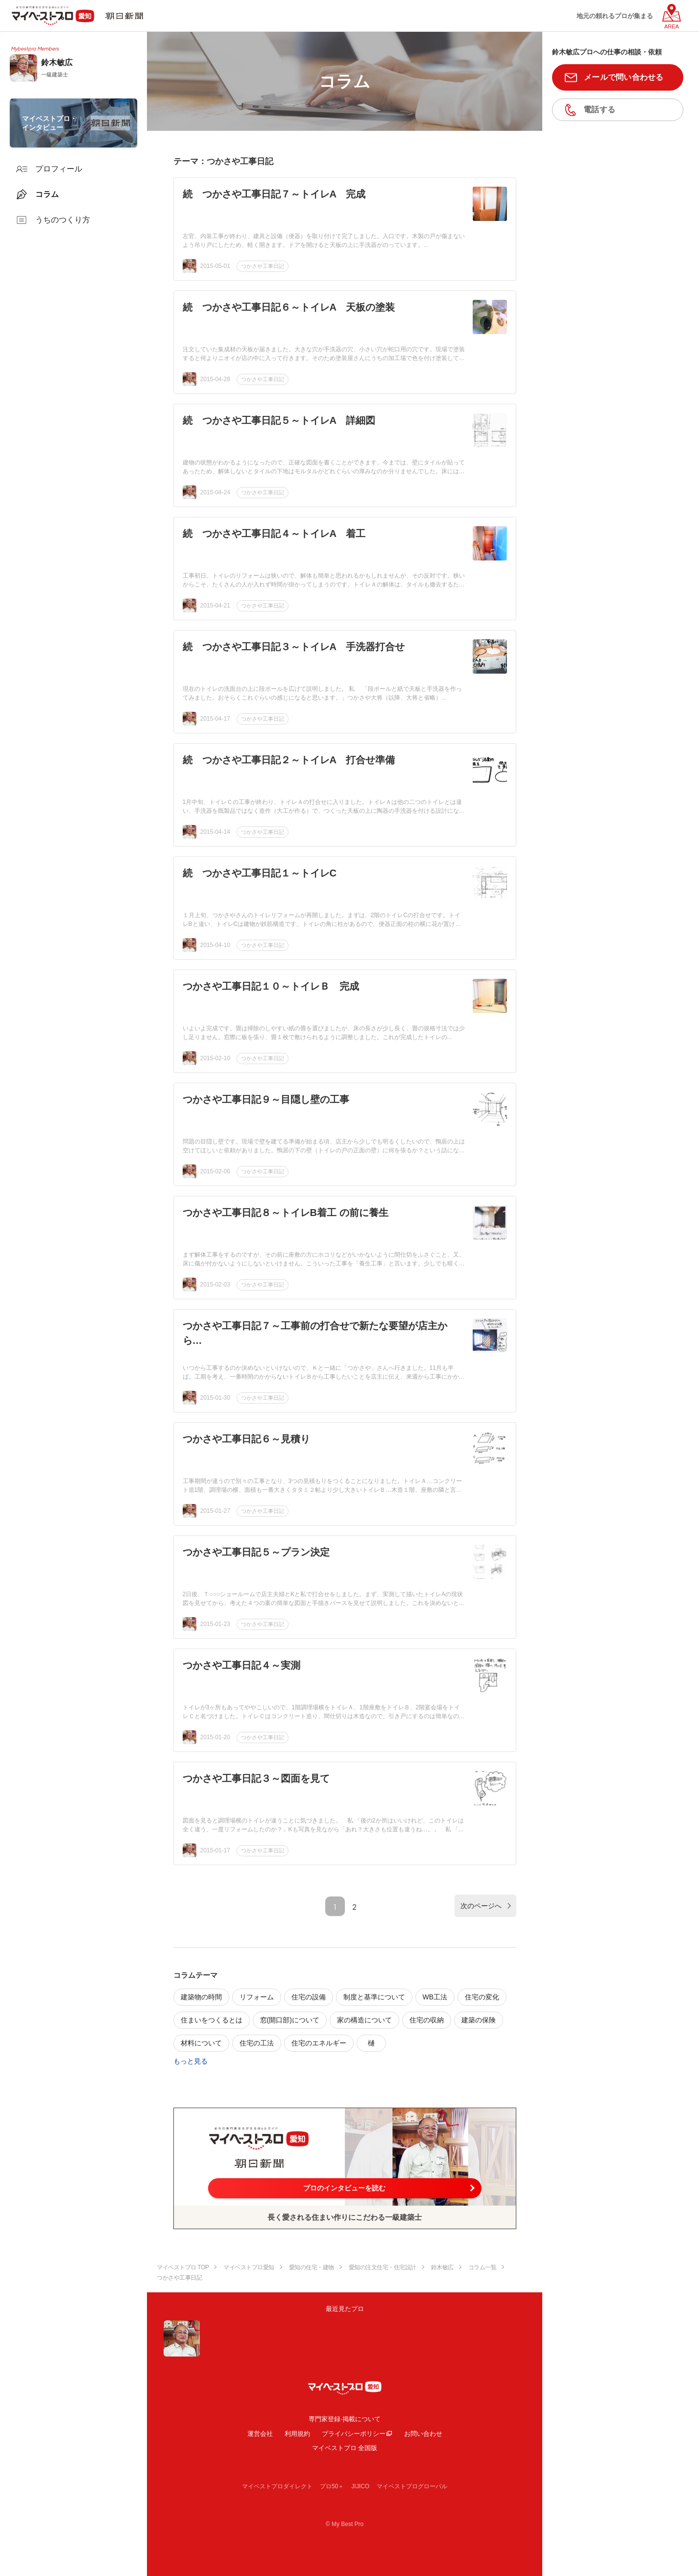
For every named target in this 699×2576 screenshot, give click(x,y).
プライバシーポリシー (354, 2433)
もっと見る (190, 2061)
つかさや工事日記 (262, 266)
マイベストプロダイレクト (277, 2486)
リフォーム (257, 1997)
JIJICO (360, 2486)
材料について (201, 2043)
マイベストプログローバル (412, 2486)
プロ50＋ (332, 2486)
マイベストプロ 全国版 (345, 2448)
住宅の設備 (308, 1997)
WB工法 (435, 1997)
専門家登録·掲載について (345, 2419)
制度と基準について (374, 1997)
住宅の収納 (427, 2020)
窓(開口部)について (289, 2020)
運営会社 (260, 2433)
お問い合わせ (423, 2433)
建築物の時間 (201, 1997)
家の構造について (364, 2020)
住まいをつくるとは (211, 2020)
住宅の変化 (482, 1997)
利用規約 (297, 2433)
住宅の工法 (257, 2043)
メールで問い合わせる (624, 77)
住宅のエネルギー (318, 2043)
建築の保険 (478, 2020)
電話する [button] (599, 109)
